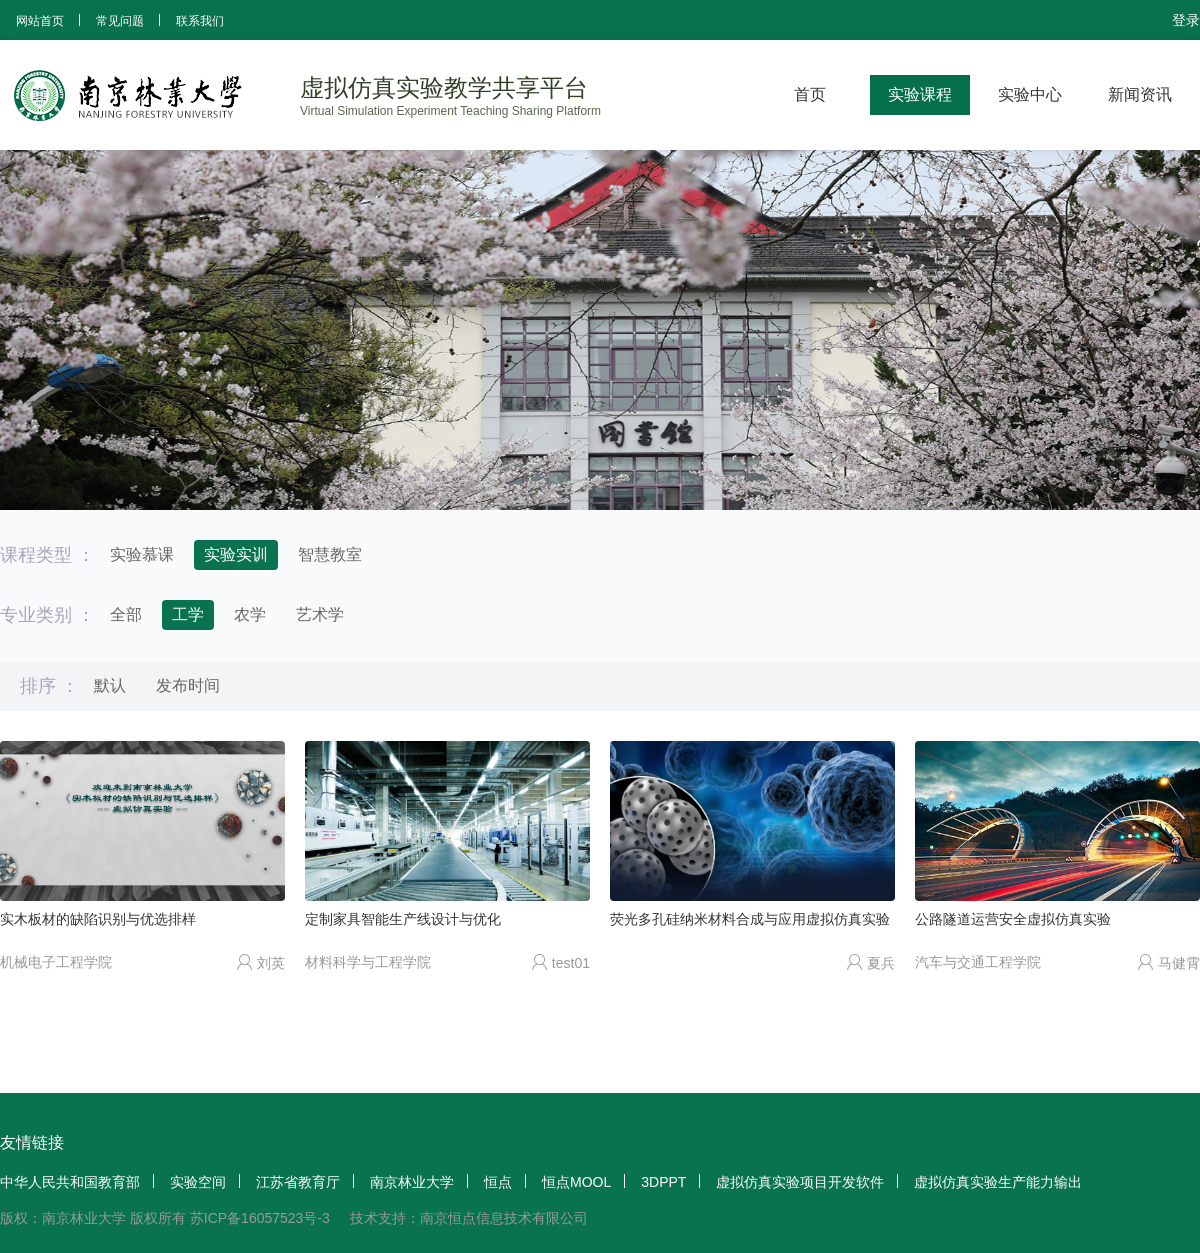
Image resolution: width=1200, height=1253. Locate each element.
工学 (188, 614)
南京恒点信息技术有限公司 (504, 1218)
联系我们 (200, 21)
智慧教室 (330, 554)
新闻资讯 (1140, 94)
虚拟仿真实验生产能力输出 (998, 1182)
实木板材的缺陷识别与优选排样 (98, 919)
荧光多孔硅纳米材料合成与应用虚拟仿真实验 (750, 919)
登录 (1186, 20)
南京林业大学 (412, 1182)
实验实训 (236, 554)
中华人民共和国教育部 (70, 1182)
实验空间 (198, 1182)
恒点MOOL (576, 1182)
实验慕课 (142, 554)
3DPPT (663, 1182)
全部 (126, 614)
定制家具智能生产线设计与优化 (403, 919)
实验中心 (1030, 94)
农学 (250, 614)
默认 (110, 685)
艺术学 (320, 614)
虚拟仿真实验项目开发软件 (800, 1182)
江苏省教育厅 (298, 1182)
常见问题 (120, 21)
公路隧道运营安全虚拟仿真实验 (1013, 919)
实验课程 (920, 94)
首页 (810, 94)
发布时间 (188, 685)
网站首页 (40, 21)
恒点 (498, 1182)
